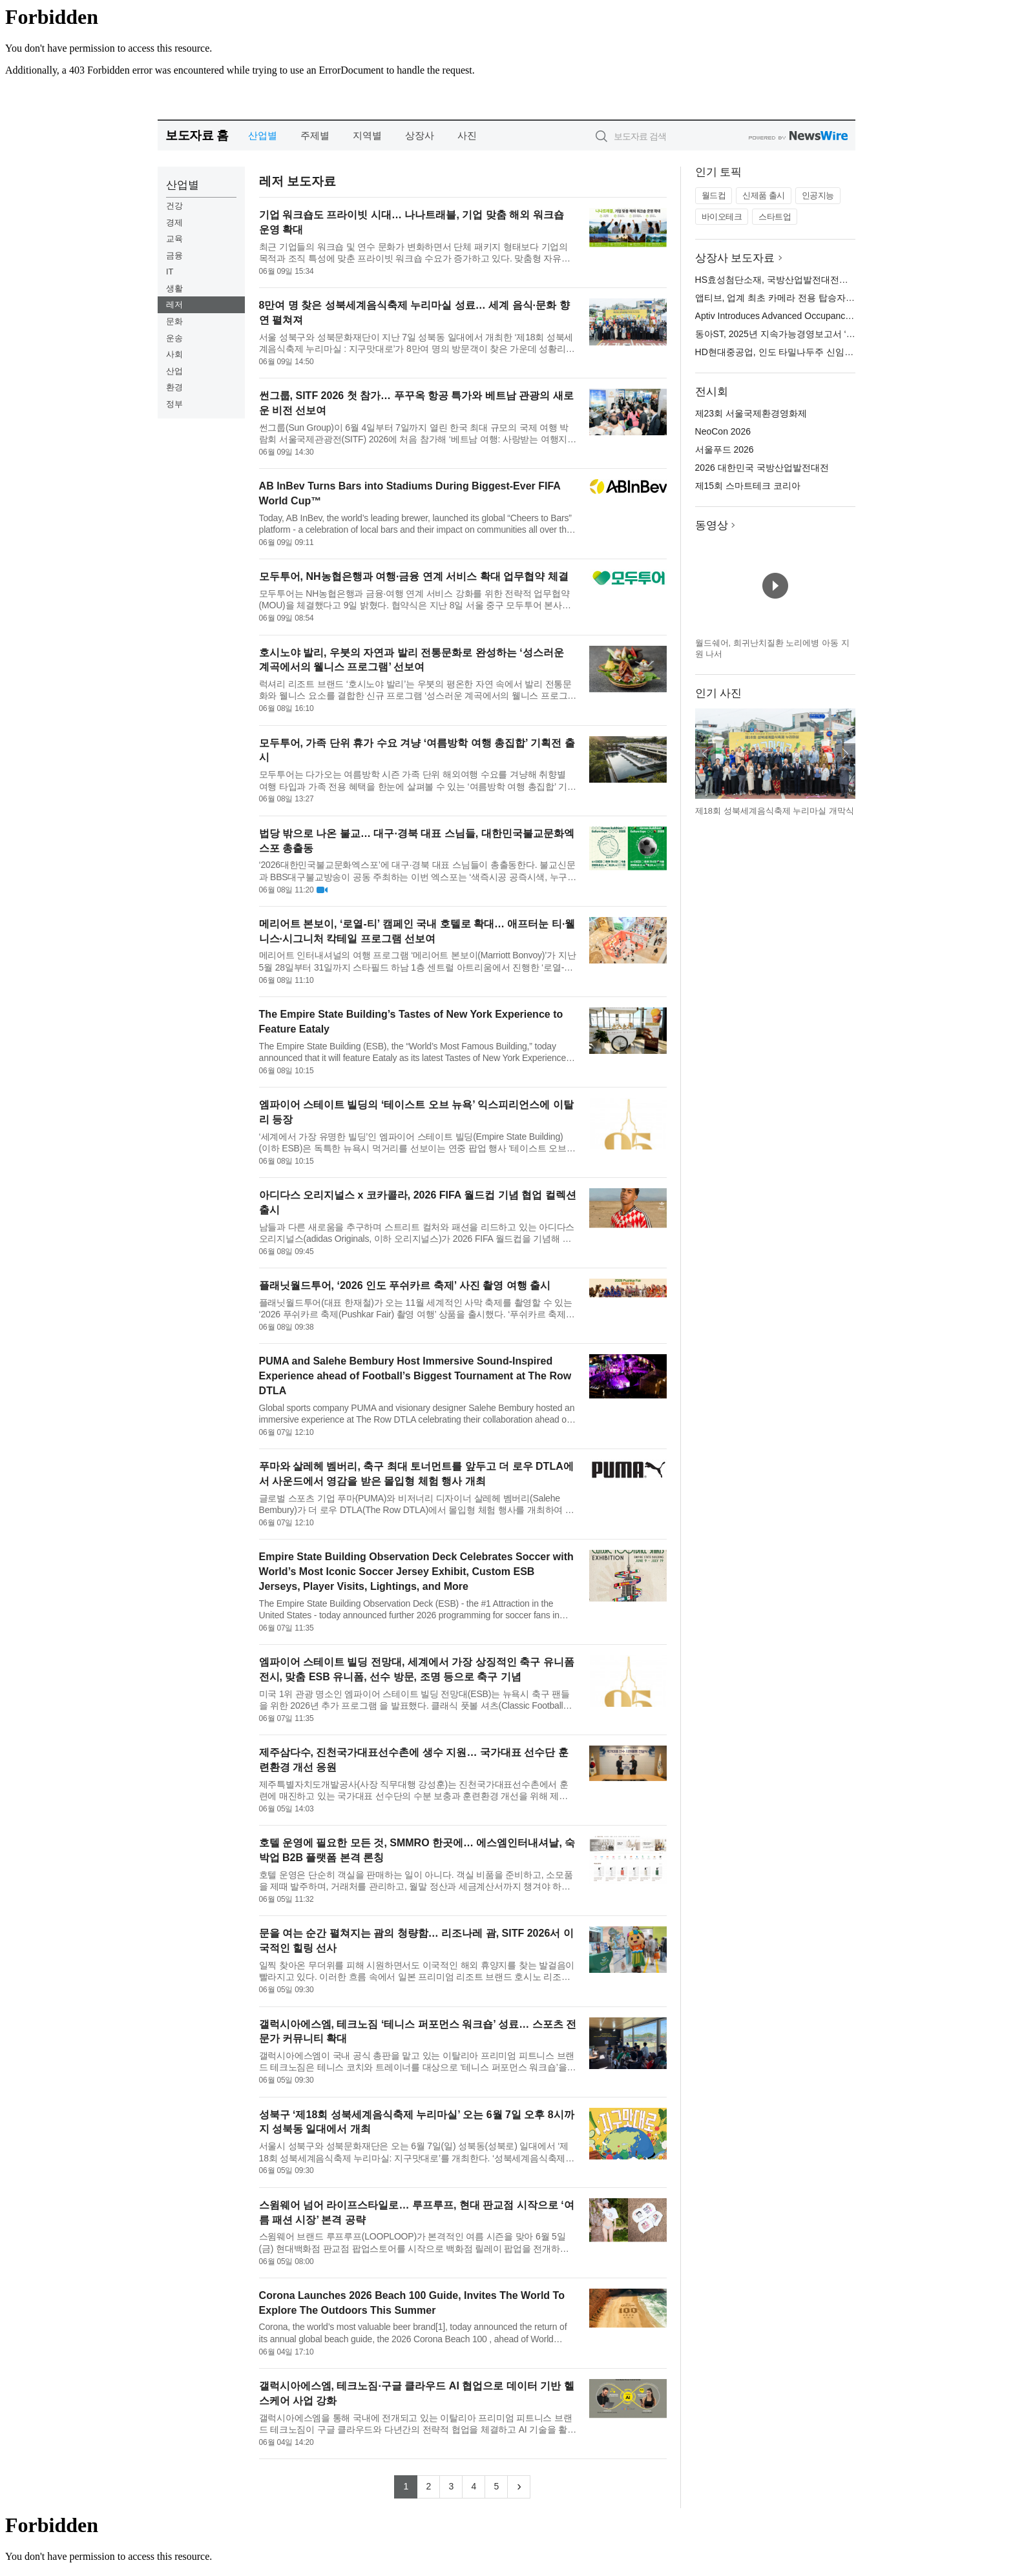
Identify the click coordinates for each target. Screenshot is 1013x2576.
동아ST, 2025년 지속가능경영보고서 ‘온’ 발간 (786, 334)
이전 (705, 753)
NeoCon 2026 (723, 431)
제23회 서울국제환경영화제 (751, 413)
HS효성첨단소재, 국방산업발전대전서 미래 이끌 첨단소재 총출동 (826, 279)
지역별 (367, 135)
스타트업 (774, 217)
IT (170, 271)
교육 (174, 238)
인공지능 (818, 195)
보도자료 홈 (196, 135)
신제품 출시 (763, 195)
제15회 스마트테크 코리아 (747, 485)
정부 (174, 404)
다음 (845, 753)
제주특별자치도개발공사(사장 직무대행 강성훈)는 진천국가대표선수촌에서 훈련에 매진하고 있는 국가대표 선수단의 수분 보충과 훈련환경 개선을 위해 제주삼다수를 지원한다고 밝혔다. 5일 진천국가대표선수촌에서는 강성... (414, 1790)
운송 (174, 338)
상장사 (419, 135)
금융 (174, 255)
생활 (174, 288)
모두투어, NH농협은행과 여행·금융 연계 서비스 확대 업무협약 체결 (414, 576)
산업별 (262, 135)
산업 (174, 371)
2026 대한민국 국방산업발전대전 (762, 467)
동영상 (711, 525)
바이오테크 (722, 217)
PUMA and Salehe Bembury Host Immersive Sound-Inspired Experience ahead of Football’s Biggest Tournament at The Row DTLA (415, 1375)
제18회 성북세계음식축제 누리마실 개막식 (774, 811)
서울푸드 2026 (724, 449)
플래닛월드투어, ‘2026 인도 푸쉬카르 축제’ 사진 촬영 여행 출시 (405, 1285)
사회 (174, 354)
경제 (174, 222)
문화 (174, 321)
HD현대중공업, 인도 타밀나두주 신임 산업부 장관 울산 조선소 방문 (830, 352)
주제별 (314, 135)
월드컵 (714, 195)
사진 (467, 135)
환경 (174, 387)
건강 (174, 206)
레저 (174, 304)
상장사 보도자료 (735, 258)
